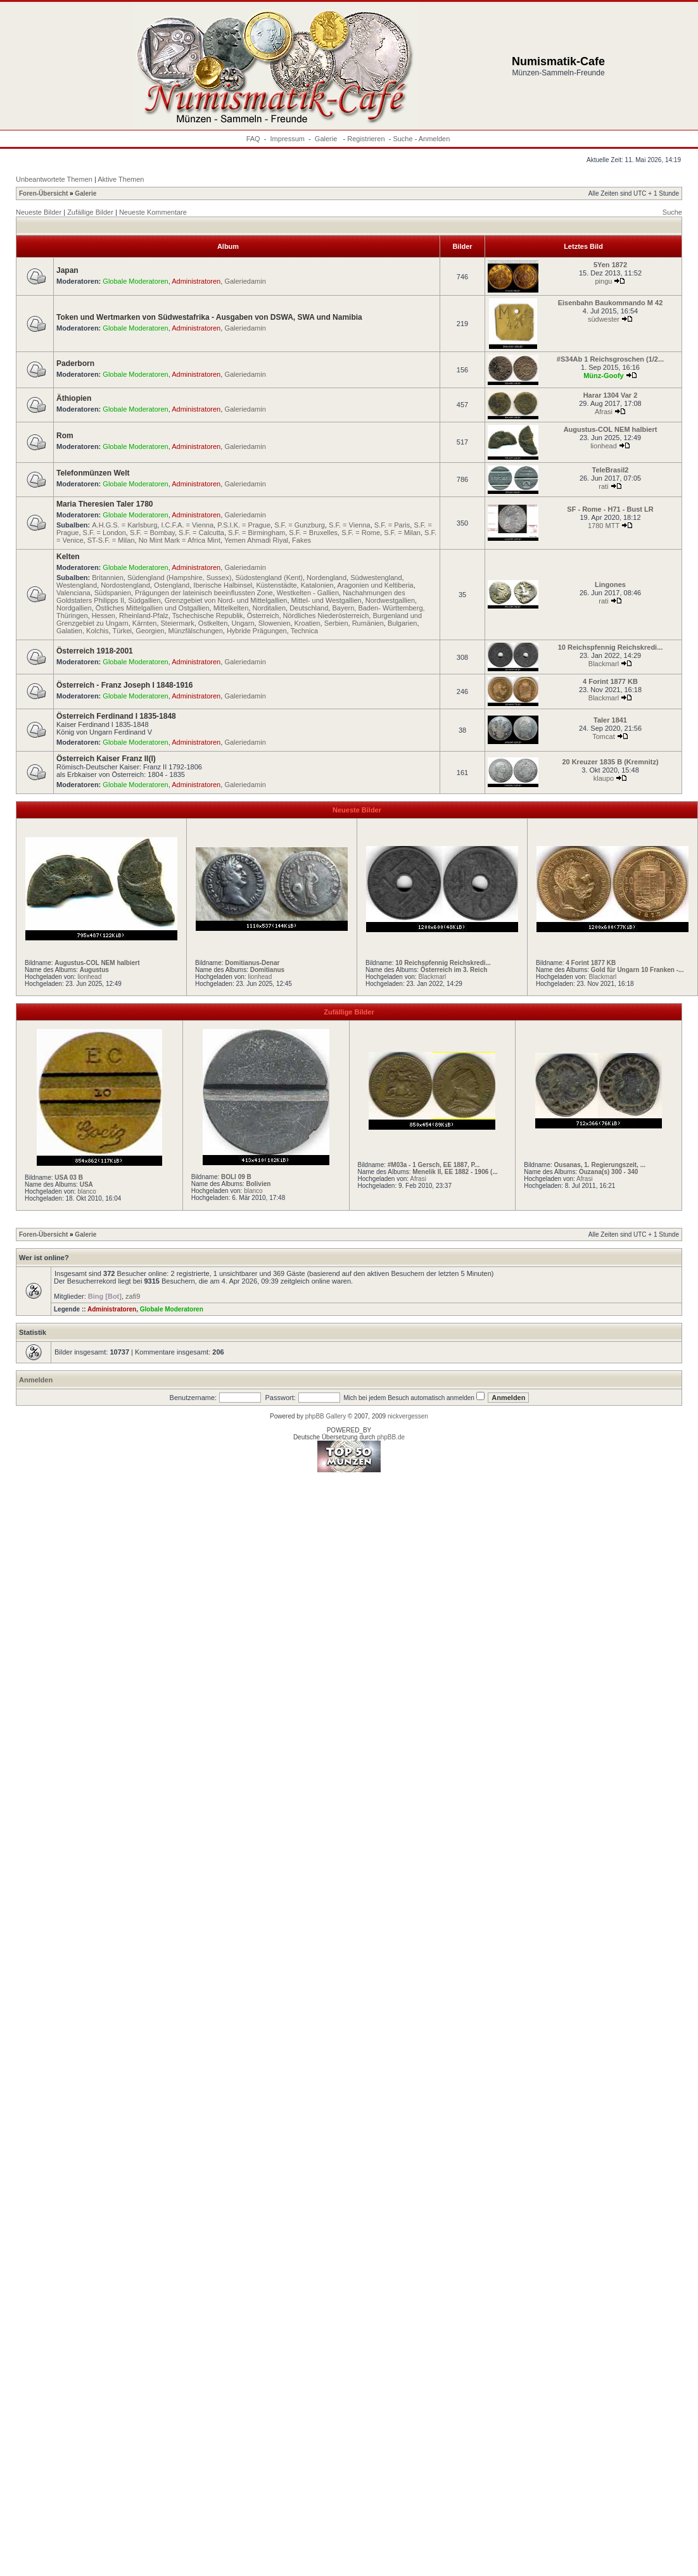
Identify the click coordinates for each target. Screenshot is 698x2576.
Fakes (301, 540)
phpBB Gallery (325, 1416)
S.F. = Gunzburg (299, 525)
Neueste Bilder (38, 212)
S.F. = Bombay (152, 532)
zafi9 (132, 1296)
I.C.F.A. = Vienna (187, 525)
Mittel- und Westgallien (326, 600)
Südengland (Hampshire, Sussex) (179, 577)
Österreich (263, 615)
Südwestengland (376, 577)
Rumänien (368, 623)
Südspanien (112, 593)
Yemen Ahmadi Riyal (256, 540)
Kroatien (307, 623)
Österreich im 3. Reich (454, 969)
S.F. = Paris (392, 525)
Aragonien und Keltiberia (375, 585)
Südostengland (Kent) (269, 577)
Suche (402, 138)
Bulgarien (402, 623)
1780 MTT (603, 525)
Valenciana (73, 593)
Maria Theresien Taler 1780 (104, 504)
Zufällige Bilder (90, 212)
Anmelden (434, 138)
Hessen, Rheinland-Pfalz (130, 615)
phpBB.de (391, 1437)
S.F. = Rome (360, 532)
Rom (64, 435)
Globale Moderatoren (135, 281)
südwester (603, 319)
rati (603, 486)
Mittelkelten (231, 608)
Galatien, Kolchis (82, 631)
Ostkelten (212, 623)
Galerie (327, 138)
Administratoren (196, 281)
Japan (67, 270)
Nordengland (326, 577)
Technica (304, 631)
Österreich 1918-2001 (94, 651)
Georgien (150, 631)
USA (86, 1184)
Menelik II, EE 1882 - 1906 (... (455, 1171)
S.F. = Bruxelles (313, 532)
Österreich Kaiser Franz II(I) (106, 758)
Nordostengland (125, 585)
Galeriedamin (244, 281)
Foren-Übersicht (43, 193)
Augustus (94, 969)
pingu (603, 281)
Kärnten (144, 623)
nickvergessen (408, 1416)
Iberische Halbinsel (222, 585)
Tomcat (603, 736)
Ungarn (242, 623)
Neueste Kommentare (153, 212)
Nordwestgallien (390, 600)
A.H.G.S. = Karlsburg (124, 525)
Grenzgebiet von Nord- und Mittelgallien (226, 600)
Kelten (68, 556)
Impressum (287, 138)
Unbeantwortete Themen (54, 179)
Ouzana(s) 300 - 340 (608, 1171)
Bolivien (258, 1183)
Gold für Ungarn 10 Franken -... (637, 969)
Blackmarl (603, 663)
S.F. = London (104, 532)
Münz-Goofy (603, 375)
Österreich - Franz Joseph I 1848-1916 (124, 685)
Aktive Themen (121, 179)
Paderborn (75, 363)
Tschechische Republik (207, 615)
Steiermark (177, 623)
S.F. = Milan (402, 532)
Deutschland (308, 608)
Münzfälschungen (195, 631)
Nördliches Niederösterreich (326, 615)
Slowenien (274, 623)
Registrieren (365, 138)
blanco (86, 1191)
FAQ (253, 138)
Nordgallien (74, 608)
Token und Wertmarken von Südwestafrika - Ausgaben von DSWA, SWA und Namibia (209, 317)
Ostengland (171, 585)
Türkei (122, 631)
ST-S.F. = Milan (111, 540)
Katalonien (317, 585)
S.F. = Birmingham (256, 532)
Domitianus (267, 969)
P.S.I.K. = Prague (243, 525)
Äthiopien (73, 398)
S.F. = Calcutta (201, 532)
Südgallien (144, 600)
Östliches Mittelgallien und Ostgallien (153, 608)
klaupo (603, 778)
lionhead (603, 446)
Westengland (76, 585)
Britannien (108, 577)
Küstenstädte (276, 585)
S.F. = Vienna (350, 525)
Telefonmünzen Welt (93, 473)
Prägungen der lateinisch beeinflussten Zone (204, 593)
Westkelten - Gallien (308, 593)
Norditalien (269, 608)
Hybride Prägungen (257, 631)
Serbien (336, 623)
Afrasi (603, 411)
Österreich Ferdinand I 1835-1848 (116, 716)
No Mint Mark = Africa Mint (179, 540)
